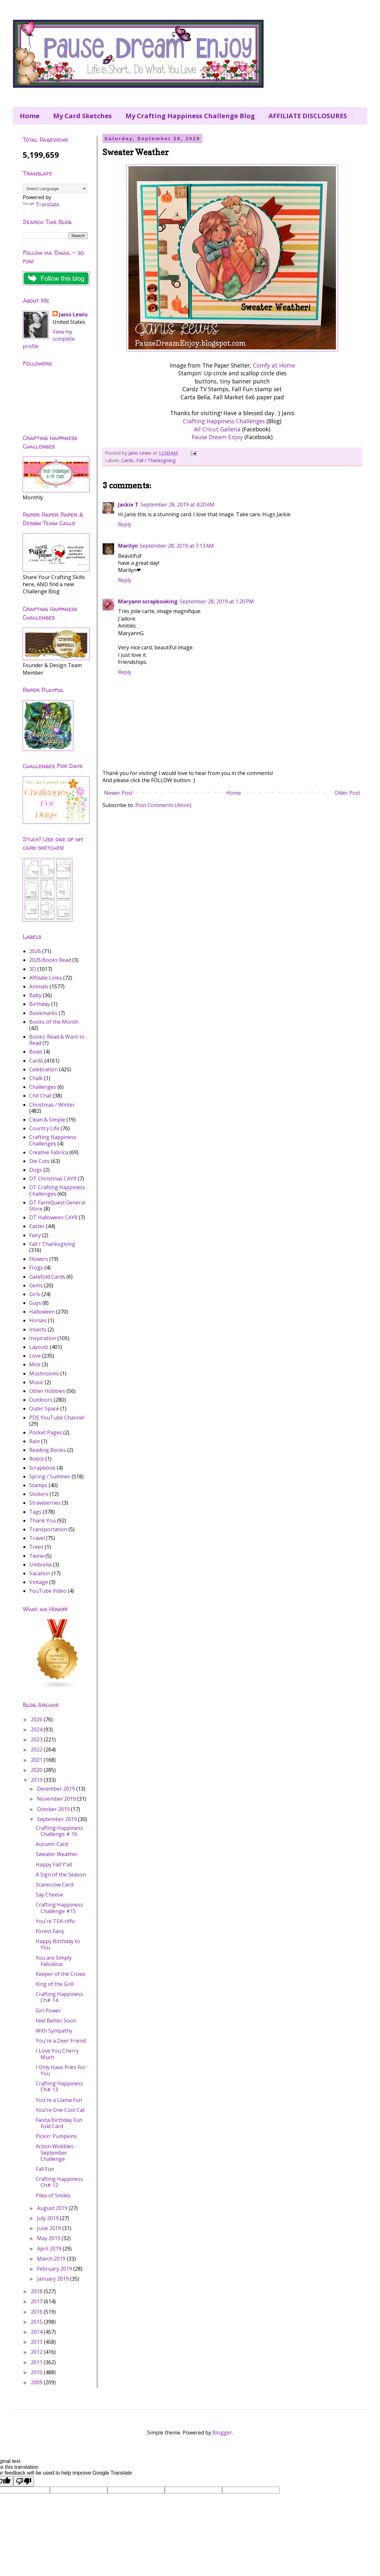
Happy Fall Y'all (54, 1864)
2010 (37, 2372)
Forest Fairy (50, 1931)
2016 (37, 2311)
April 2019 (50, 2248)
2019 (37, 1780)
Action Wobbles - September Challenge (56, 2152)
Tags (35, 1511)
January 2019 (53, 2278)
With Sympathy (54, 2030)
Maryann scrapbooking (148, 601)
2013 (37, 2341)
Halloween (42, 1311)
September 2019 (57, 1819)
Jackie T (128, 504)
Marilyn (128, 545)
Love (35, 1355)
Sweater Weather (57, 1854)
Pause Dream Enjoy (217, 437)
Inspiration (42, 1338)
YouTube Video (47, 1590)
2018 (37, 2291)
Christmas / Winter (52, 1104)
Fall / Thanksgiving (156, 460)
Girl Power (48, 2010)
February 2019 (55, 2268)
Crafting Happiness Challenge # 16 (59, 1831)
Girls (34, 1294)
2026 (35, 951)
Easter (37, 1226)
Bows (35, 1051)
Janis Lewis (73, 314)
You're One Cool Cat (60, 2110)
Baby (35, 995)
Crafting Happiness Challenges (224, 421)
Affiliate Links (45, 977)
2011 (37, 2362)
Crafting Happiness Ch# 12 (59, 2182)
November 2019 (57, 1798)
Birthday (39, 1004)
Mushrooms (44, 1373)
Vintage (38, 1582)
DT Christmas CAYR (53, 1178)
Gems (36, 1285)
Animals (38, 986)
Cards (127, 460)
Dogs (35, 1169)
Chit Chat (40, 1095)
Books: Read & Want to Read (57, 1039)
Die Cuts (39, 1161)
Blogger (222, 2432)
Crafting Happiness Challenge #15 (59, 1907)
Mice (35, 1364)
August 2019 (53, 2208)
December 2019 (56, 1788)
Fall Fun (45, 2168)
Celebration (43, 1069)
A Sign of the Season (61, 1874)
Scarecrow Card (54, 1884)
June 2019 (49, 2228)
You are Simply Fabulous (54, 1960)
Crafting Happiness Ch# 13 (59, 2086)
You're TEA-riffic (55, 1921)
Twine (36, 1555)
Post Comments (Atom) (163, 805)
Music (36, 1382)
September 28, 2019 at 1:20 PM (217, 601)
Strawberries (45, 1502)
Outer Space (44, 1408)
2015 (37, 2321)
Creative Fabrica (48, 1152)
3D (32, 969)
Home (30, 115)
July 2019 (48, 2218)
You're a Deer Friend (61, 2040)
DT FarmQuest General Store (57, 1205)
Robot (36, 1458)
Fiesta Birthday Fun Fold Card (59, 2123)
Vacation (39, 1573)
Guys (35, 1302)
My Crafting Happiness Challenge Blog (190, 115)
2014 (37, 2331)
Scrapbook (42, 1467)
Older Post (347, 792)
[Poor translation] (23, 2481)
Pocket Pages (45, 1432)
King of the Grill (55, 1984)
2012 (37, 2351)
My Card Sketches (82, 115)
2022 (37, 1749)
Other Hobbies (47, 1391)
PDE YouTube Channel (56, 1417)
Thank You (42, 1520)
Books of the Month (53, 1021)
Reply (124, 524)
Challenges (42, 1086)
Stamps (38, 1485)
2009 (37, 2382)
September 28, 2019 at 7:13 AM (177, 545)
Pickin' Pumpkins (56, 2136)
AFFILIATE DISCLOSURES (307, 115)
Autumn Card (52, 1844)
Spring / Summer (49, 1476)
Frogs (36, 1267)
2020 (37, 1769)
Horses (38, 1320)
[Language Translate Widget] (55, 189)
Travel (37, 1538)
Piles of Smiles (53, 2195)
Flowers (38, 1258)
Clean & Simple (47, 1119)
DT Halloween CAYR (53, 1217)
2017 (37, 2301)
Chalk (36, 1078)
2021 (37, 1759)
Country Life (44, 1128)
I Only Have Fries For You (61, 2070)
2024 (37, 1729)
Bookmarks (43, 1013)
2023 (37, 1739)
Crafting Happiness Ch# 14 (59, 1997)
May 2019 (49, 2238)
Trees (36, 1546)
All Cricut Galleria (217, 429)
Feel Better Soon (56, 2020)
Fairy (35, 1235)
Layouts (39, 1347)
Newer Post (118, 792)
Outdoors (41, 1399)
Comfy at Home (274, 365)
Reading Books (47, 1449)
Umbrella (40, 1564)
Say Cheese (49, 1894)
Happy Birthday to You (58, 1944)
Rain (34, 1441)
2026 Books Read (50, 959)
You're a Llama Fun (59, 2099)
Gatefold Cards (47, 1276)
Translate (41, 204)
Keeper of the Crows (61, 1974)
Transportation (48, 1529)
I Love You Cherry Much (57, 2053)
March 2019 (52, 2258)
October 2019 (54, 1809)
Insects (37, 1329)
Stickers (38, 1494)
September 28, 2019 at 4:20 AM (177, 504)
